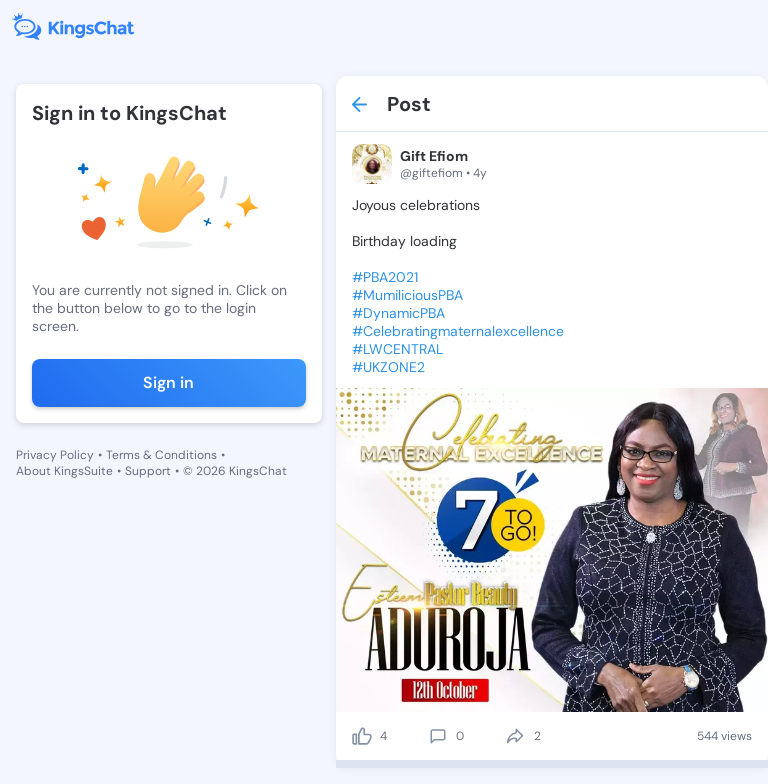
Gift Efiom (434, 156)
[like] (362, 736)
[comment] (438, 736)
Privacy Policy (55, 455)
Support (148, 471)
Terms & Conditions (161, 455)
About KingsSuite (64, 471)
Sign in (168, 382)
